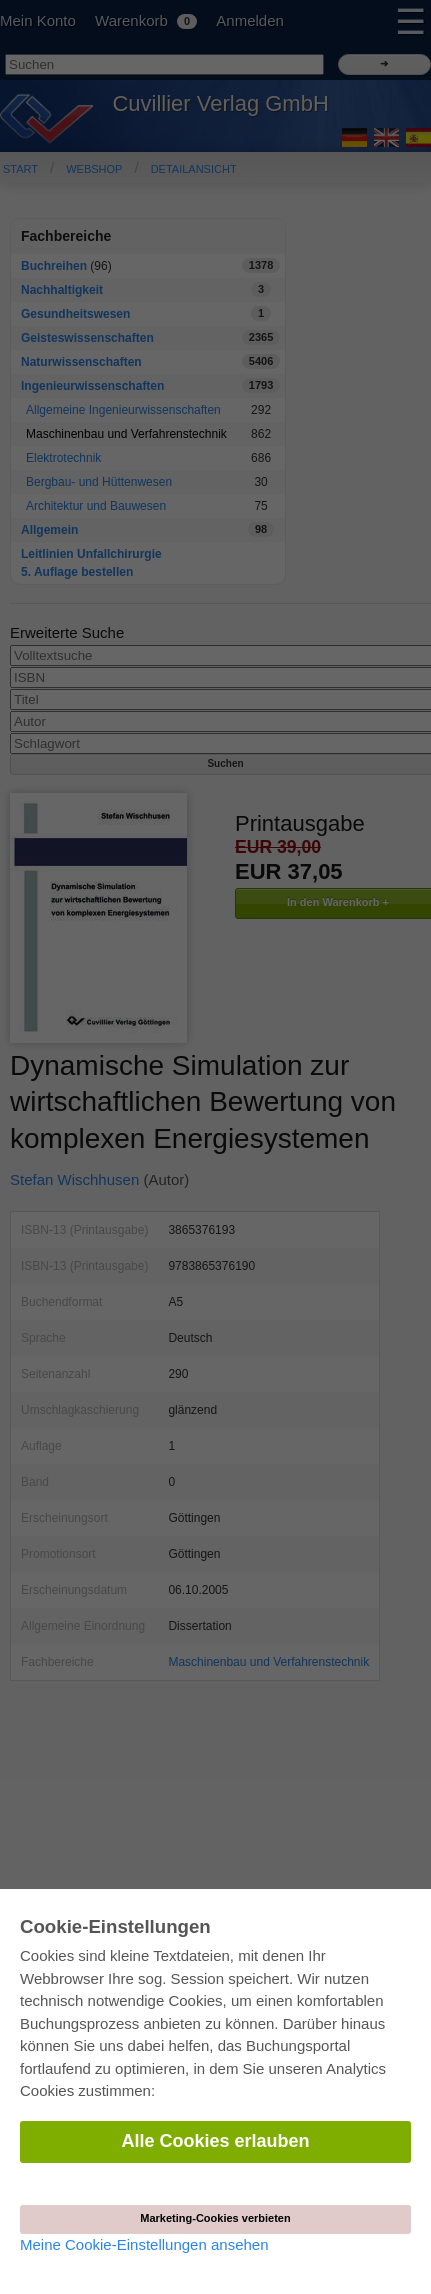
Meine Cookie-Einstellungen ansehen (144, 2244)
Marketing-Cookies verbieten (215, 2218)
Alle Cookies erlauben (215, 2141)
